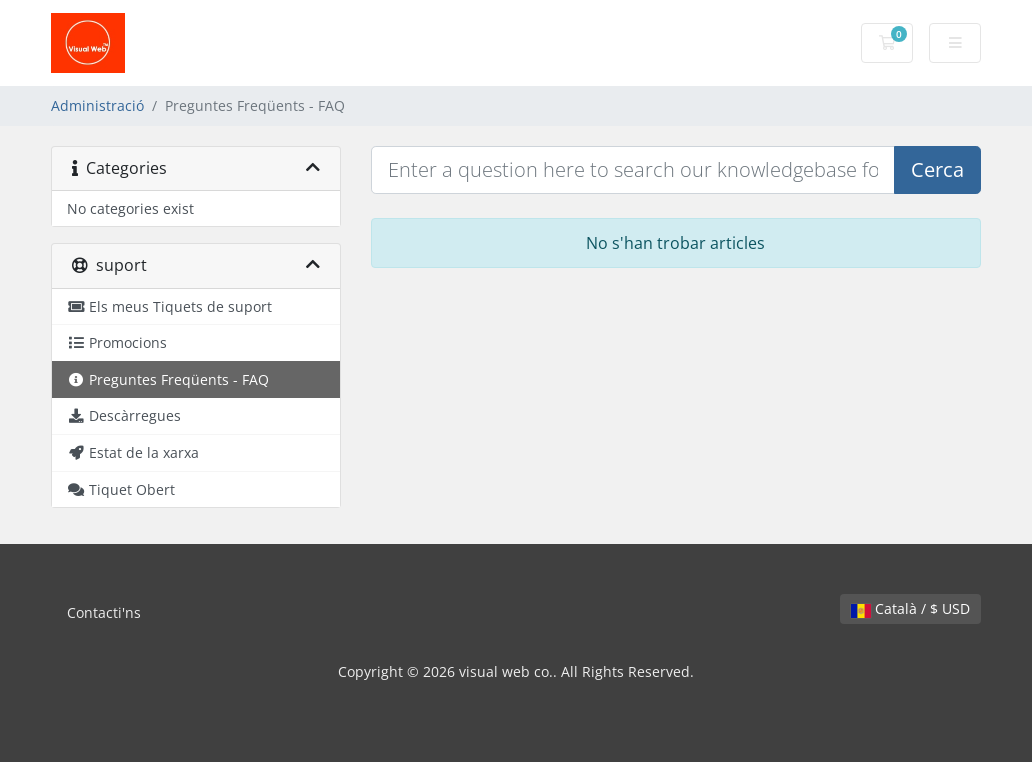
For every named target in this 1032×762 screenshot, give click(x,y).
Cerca (937, 169)
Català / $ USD (910, 608)
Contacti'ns (104, 612)
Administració (97, 105)
